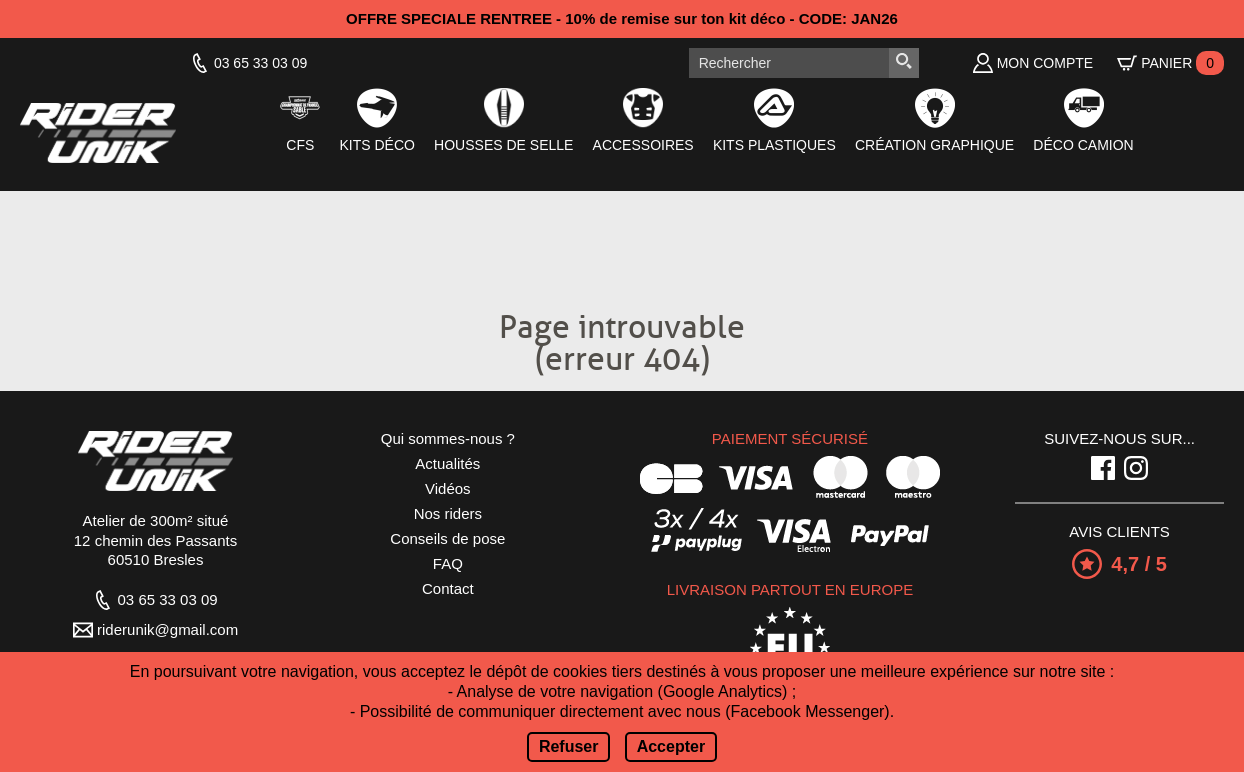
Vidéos (448, 488)
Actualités (447, 463)
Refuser (569, 746)
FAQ (448, 563)
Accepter (671, 746)
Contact (448, 588)
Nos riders (448, 513)
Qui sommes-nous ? (448, 438)
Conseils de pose (447, 538)
